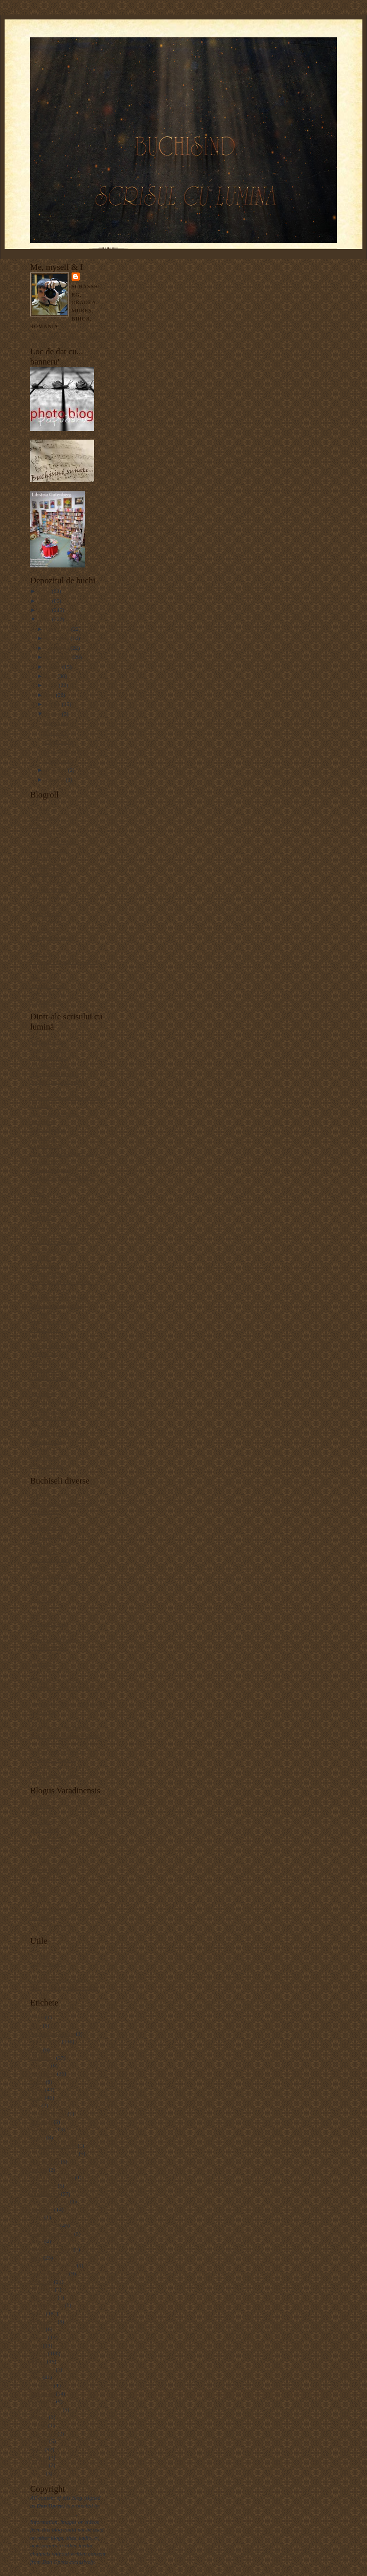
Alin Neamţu (45, 817)
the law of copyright (53, 2514)
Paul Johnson (45, 1385)
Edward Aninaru (49, 889)
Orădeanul (42, 1877)
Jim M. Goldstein (50, 1289)
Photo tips (41, 1393)
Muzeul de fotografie (54, 1345)
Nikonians (42, 1361)
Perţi (35, 1901)
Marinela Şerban (49, 1671)
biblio (36, 2089)
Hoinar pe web (47, 1607)
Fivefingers (43, 2185)
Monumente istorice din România (68, 1703)
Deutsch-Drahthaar (52, 2177)
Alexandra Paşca (49, 1058)
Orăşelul (40, 1885)
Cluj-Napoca (44, 2161)
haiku (36, 2241)
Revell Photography (53, 1409)
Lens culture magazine (56, 1306)
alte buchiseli (45, 2041)
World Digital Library (55, 1775)
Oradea (38, 2353)
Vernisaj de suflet (64, 751)
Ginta (36, 2217)
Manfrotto (41, 2289)
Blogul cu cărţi (47, 1536)
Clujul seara (58, 742)
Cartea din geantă (50, 1560)
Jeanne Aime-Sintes (52, 2265)
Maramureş (43, 2297)
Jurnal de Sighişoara (53, 1639)
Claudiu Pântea (47, 865)
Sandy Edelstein (48, 1418)
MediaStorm (44, 1330)
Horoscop (41, 1615)
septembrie (59, 657)
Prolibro (39, 1719)
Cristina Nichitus (49, 881)
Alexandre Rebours (52, 2034)
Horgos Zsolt (45, 905)
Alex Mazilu (44, 809)
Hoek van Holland (51, 2249)
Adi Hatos (42, 1806)
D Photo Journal (48, 1209)
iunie (52, 685)
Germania (41, 2209)
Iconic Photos (45, 921)
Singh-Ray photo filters (57, 1433)
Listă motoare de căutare (58, 1979)
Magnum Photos (49, 1321)
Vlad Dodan (44, 1457)
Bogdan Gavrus (48, 857)
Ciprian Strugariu (50, 1170)
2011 (45, 591)
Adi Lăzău (42, 1821)
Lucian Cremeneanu (53, 1861)
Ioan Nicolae (44, 929)
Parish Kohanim (48, 1378)
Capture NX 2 (46, 1146)
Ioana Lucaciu (46, 1845)
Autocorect (43, 1955)
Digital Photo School (54, 1242)
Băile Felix (42, 2073)
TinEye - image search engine (64, 1988)
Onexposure (44, 1369)
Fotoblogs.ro (44, 1266)
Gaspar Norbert (47, 1273)
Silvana (39, 977)
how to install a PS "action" (61, 1282)
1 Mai (36, 2017)
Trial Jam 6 (43, 2433)
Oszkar (38, 1893)
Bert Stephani (45, 1089)
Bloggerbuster (46, 1964)
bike (35, 2105)
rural (35, 2377)
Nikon (37, 2329)
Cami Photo (43, 1137)
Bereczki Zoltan (48, 850)
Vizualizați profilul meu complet (67, 336)
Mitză (36, 945)
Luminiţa (40, 1663)
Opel (35, 2345)
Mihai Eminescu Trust (55, 1679)
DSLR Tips (43, 1258)
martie (54, 714)
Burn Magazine (47, 1130)
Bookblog (41, 1543)
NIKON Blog (45, 1354)
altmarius (41, 1519)
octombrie (58, 648)
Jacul (36, 2257)
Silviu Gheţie (45, 1425)
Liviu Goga (43, 1655)
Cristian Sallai (46, 874)
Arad (35, 2049)
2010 (45, 601)
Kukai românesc (48, 1648)
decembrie (58, 629)
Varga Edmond (47, 993)
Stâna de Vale (45, 2409)
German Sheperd (49, 2201)
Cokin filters (44, 1201)
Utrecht (39, 2457)
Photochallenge (47, 1401)
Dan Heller (42, 1218)
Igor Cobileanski (49, 1624)
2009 (45, 610)
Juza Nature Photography (59, 1297)
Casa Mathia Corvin (53, 2145)
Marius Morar (46, 1869)
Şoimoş (39, 2417)
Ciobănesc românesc (53, 2153)
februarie (57, 770)
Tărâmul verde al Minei (57, 1767)
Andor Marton (46, 833)
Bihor (36, 2097)
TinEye (38, 2425)
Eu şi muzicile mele (52, 1575)
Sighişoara (42, 2393)
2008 (45, 619)
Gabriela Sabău (47, 897)
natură (37, 2313)
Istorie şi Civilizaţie (52, 1631)
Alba (35, 2025)
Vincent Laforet (48, 1449)
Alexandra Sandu (50, 1066)
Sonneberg (42, 2401)
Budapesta (42, 2129)
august (54, 667)
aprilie (54, 704)
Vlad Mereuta (46, 1001)
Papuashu (41, 953)
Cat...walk (56, 733)
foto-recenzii (44, 2194)
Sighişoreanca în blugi (55, 1751)
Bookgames (43, 1551)
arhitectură (42, 2058)
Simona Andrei (47, 986)
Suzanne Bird (45, 1442)
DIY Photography (50, 1249)
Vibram (38, 2465)
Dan (88, 276)
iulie (52, 676)
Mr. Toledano (45, 1337)
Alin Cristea (44, 1830)
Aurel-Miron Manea (53, 841)
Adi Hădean (44, 1813)
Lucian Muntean (49, 1313)
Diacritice (41, 1971)
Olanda (38, 2337)
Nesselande (43, 2321)
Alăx (35, 826)
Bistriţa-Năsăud (48, 2113)
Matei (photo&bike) (53, 937)
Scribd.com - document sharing (66, 1735)
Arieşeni (40, 2065)
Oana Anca (42, 1711)
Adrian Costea (46, 1495)
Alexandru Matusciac (54, 1073)
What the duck (46, 1466)
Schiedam (41, 2385)
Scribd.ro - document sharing (63, 1743)
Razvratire (56, 723)
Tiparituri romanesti (53, 1760)
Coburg (38, 2170)
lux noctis (41, 2281)
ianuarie (56, 780)
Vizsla (37, 2473)
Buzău (37, 2137)
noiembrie (58, 638)
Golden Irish (44, 2225)
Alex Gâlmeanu (48, 1049)
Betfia (37, 2082)
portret (37, 2361)
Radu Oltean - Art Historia (60, 1727)
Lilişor (37, 1853)
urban (36, 2449)
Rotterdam (42, 2369)
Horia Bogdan (46, 913)
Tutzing (39, 2441)
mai (51, 695)
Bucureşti (41, 2121)
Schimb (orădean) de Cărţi (60, 1909)
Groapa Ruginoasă (51, 2233)
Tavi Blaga (42, 1917)
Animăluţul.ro (46, 1527)
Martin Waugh (46, 2305)
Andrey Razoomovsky (55, 1082)
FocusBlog (42, 1600)
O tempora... (58, 761)
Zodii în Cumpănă (51, 1925)
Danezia (39, 1567)
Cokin (37, 1194)
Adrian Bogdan (47, 1042)
